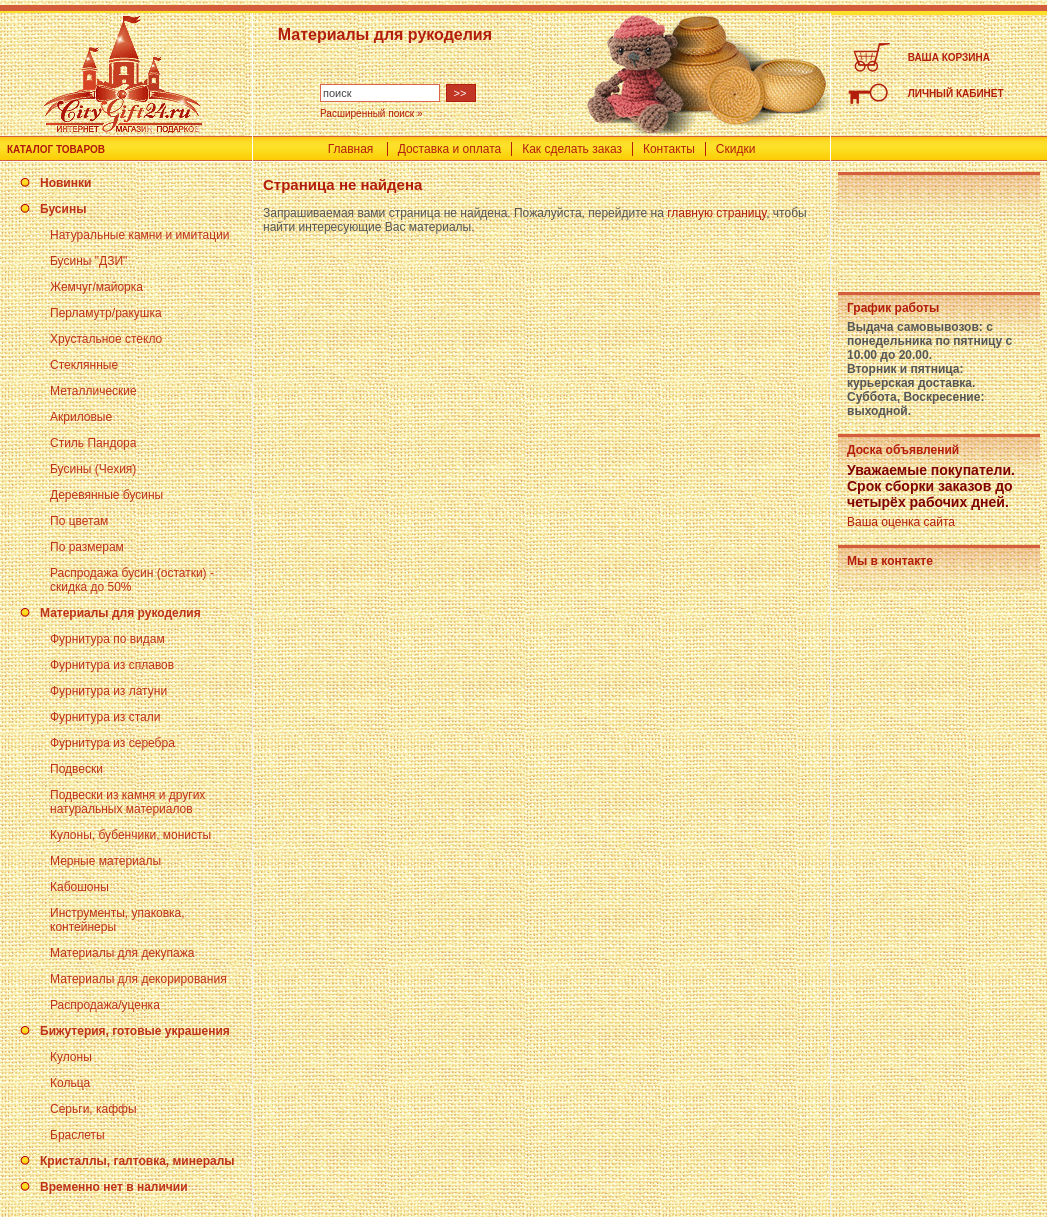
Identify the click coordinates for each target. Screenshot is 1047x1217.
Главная (351, 149)
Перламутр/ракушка (106, 313)
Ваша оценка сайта (901, 522)
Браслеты (77, 1135)
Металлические (93, 391)
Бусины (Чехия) (93, 469)
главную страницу (716, 213)
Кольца (70, 1083)
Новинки (65, 183)
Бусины (63, 209)
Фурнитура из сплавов (112, 665)
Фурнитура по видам (107, 639)
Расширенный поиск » (371, 113)
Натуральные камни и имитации (140, 235)
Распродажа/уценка (105, 1005)
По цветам (79, 521)
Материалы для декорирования (138, 979)
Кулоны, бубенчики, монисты (130, 835)
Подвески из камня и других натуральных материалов (127, 802)
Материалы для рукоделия (120, 613)
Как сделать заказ (572, 149)
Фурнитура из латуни (108, 691)
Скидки (736, 149)
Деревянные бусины (106, 495)
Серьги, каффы (93, 1109)
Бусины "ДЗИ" (88, 261)
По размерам (87, 547)
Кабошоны (79, 887)
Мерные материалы (105, 861)
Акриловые (81, 417)
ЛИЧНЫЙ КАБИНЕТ (956, 93)
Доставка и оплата (450, 149)
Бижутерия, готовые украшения (135, 1031)
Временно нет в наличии (114, 1187)
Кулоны (71, 1057)
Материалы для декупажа (122, 953)
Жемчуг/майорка (96, 287)
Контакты (669, 149)
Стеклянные (84, 365)
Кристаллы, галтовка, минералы (137, 1161)
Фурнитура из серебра (112, 743)
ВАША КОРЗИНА (949, 57)
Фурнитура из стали (105, 717)
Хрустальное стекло (106, 339)
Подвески (76, 769)
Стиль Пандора (93, 443)
